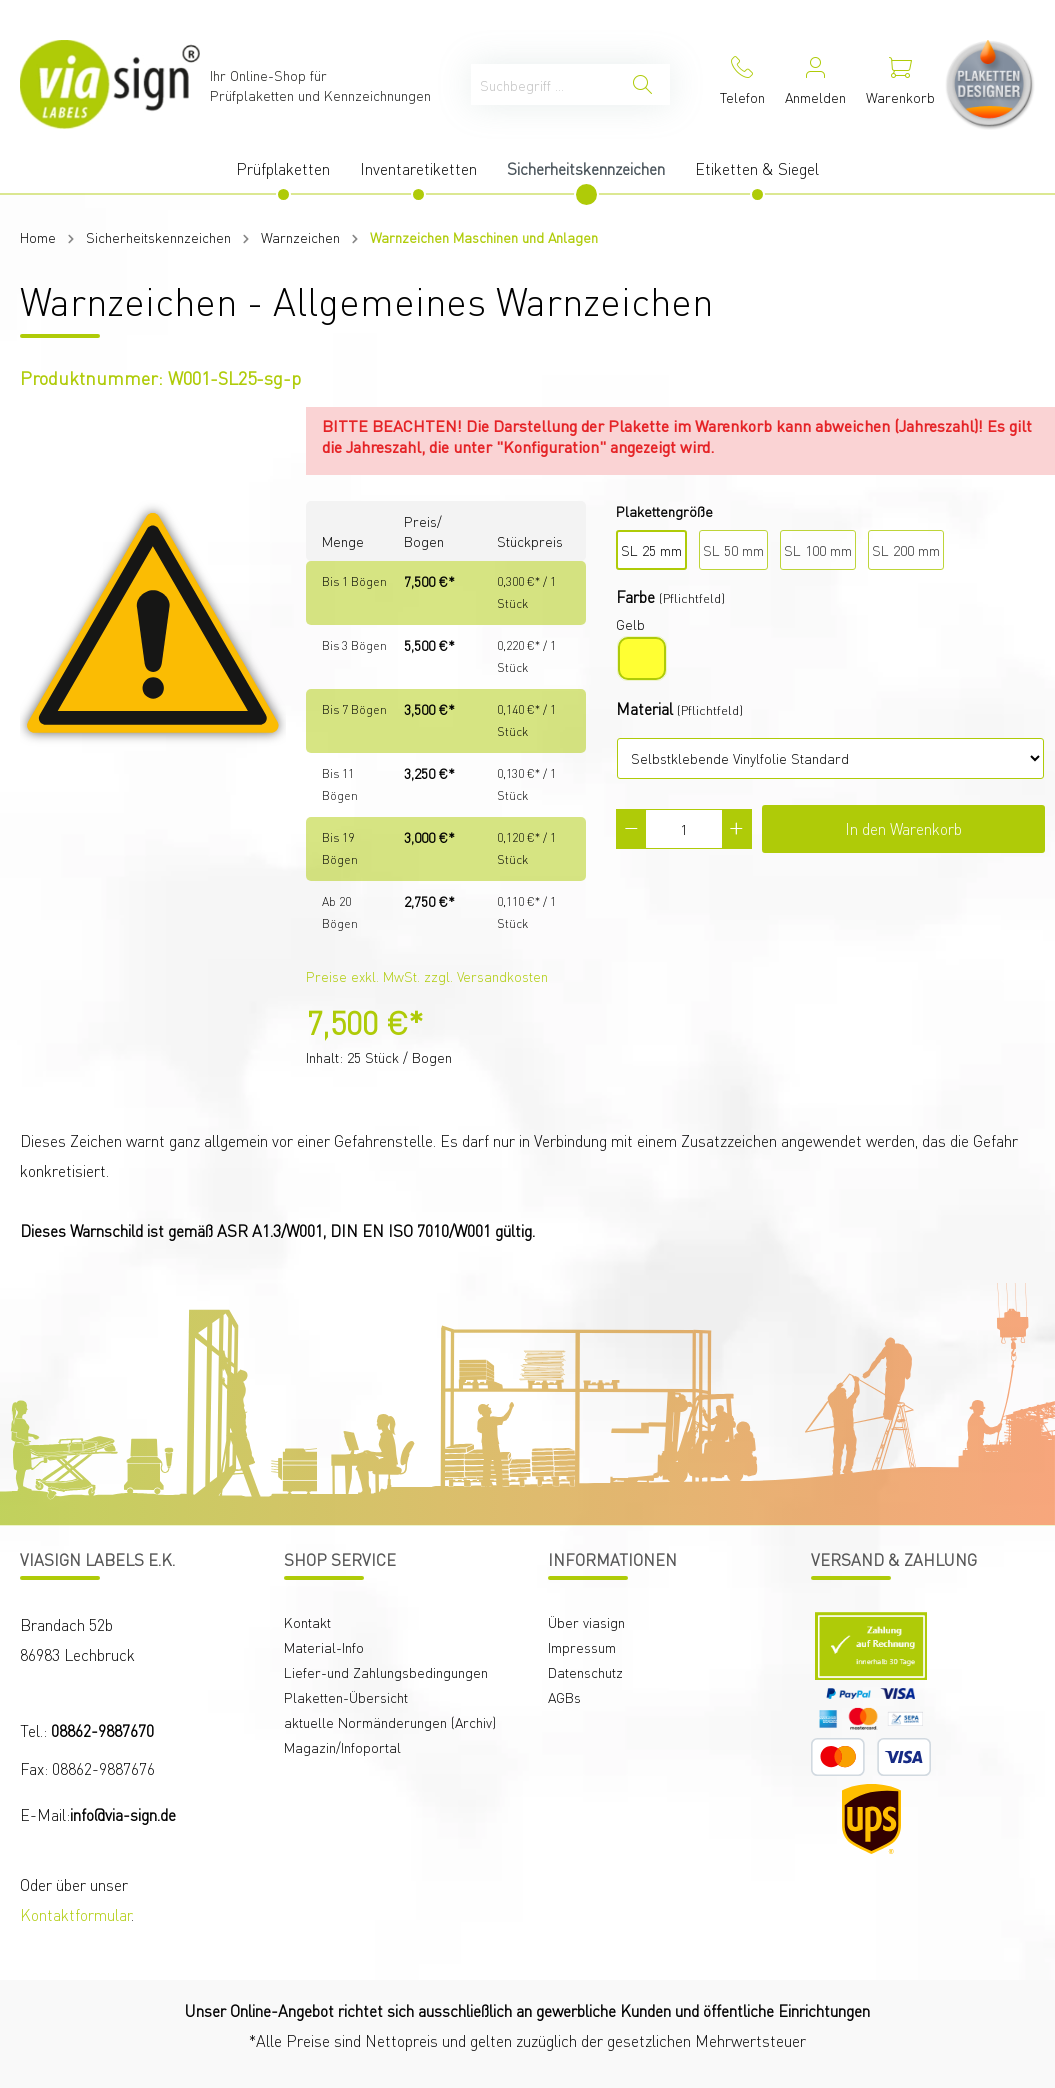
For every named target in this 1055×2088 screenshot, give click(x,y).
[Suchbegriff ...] (543, 84)
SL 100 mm (818, 550)
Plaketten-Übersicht (346, 1697)
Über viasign (586, 1622)
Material (644, 708)
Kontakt (307, 1622)
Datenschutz (585, 1672)
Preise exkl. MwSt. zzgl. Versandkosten (427, 976)
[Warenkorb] (900, 84)
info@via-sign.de (123, 1814)
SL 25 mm (651, 550)
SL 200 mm (906, 550)
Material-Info (324, 1647)
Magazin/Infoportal (342, 1747)
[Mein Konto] (815, 84)
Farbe (635, 596)
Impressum (582, 1647)
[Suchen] (642, 84)
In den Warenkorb (903, 828)
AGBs (564, 1697)
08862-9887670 (102, 1730)
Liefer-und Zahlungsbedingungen (386, 1672)
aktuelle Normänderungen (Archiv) (390, 1722)
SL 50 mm (733, 550)
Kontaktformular (75, 1914)
